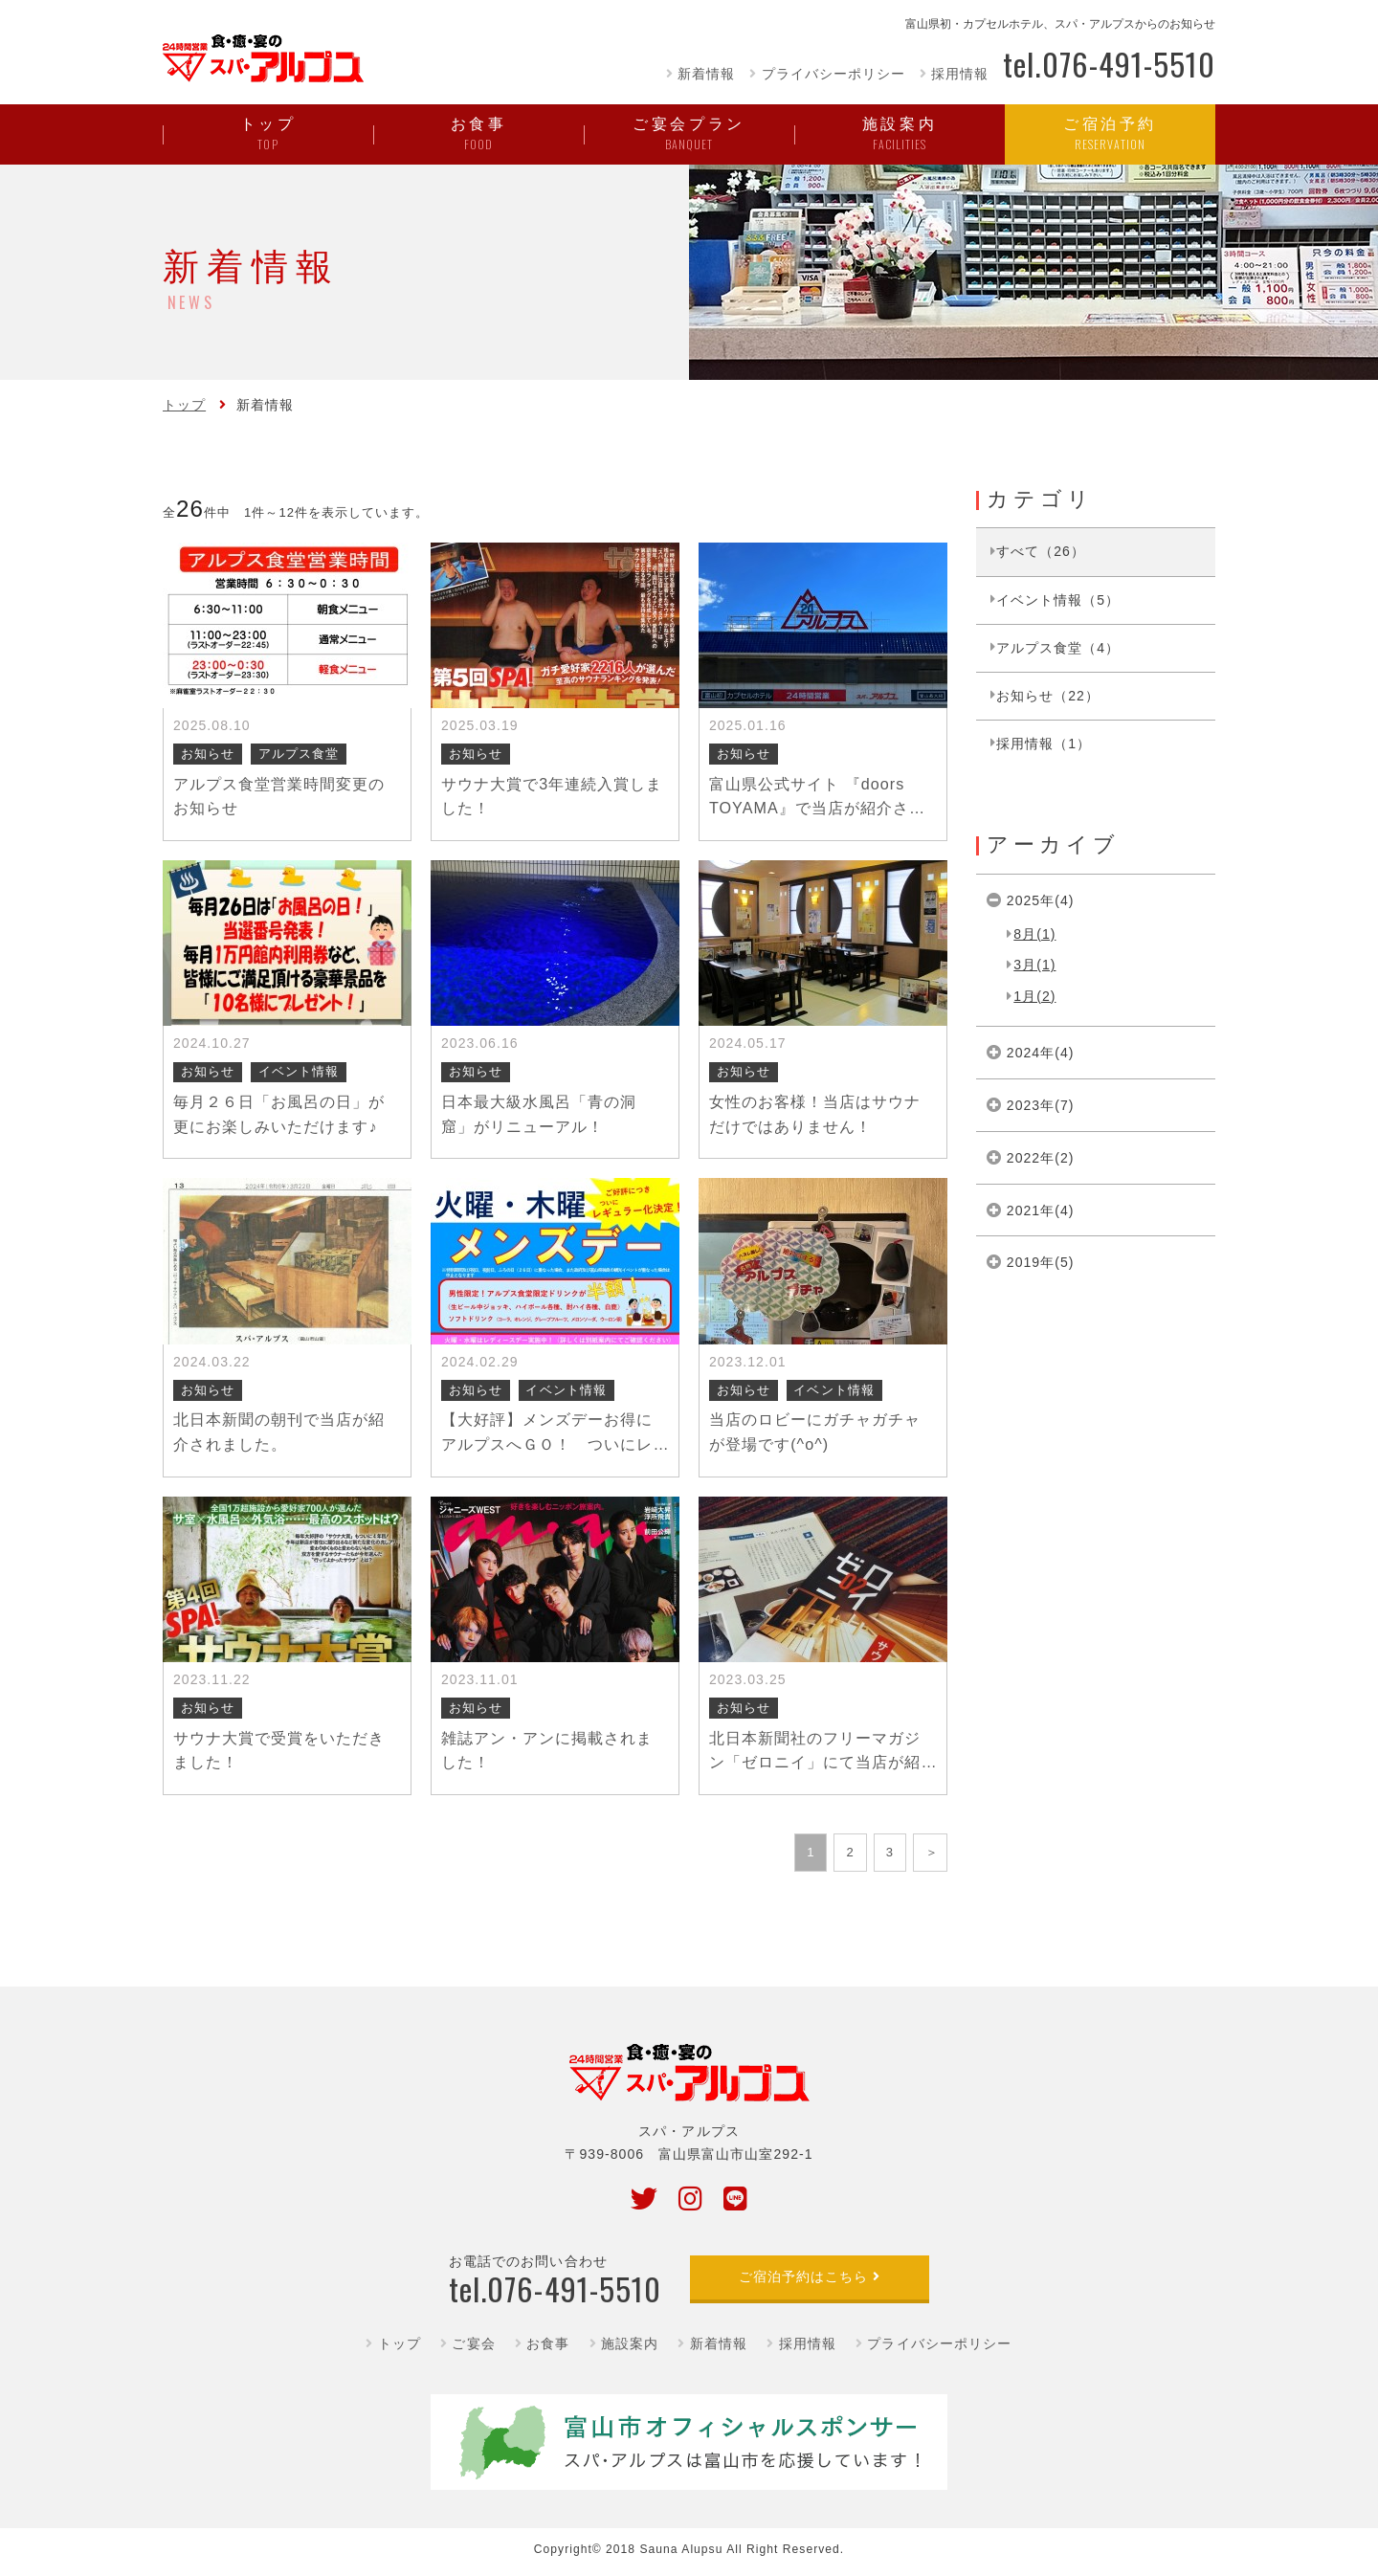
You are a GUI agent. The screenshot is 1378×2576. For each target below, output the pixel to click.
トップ (184, 404)
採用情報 (960, 73)
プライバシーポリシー (833, 73)
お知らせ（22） (1048, 695)
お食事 (547, 2343)
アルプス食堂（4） (1058, 647)
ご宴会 (473, 2343)
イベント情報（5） (1058, 600)
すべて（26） (1040, 551)
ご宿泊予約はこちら (803, 2276)
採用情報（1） (1043, 743)
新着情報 (706, 73)
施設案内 (630, 2343)
